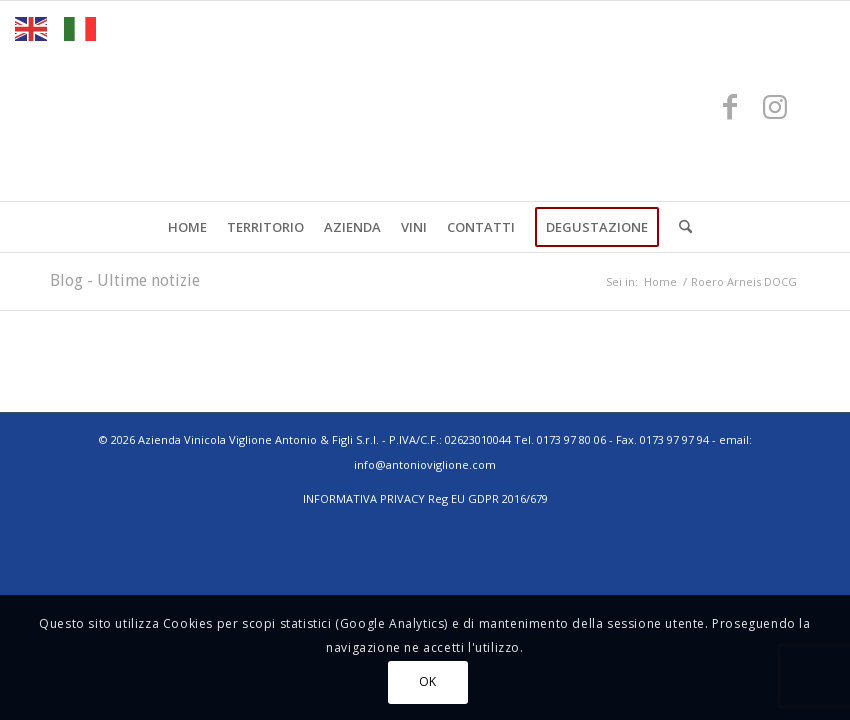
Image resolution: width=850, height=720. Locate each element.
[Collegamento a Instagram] (775, 106)
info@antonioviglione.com (425, 464)
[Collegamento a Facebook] (730, 106)
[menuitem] (187, 227)
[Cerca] (680, 227)
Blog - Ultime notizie (125, 280)
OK (428, 681)
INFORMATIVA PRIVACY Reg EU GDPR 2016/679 (425, 498)
